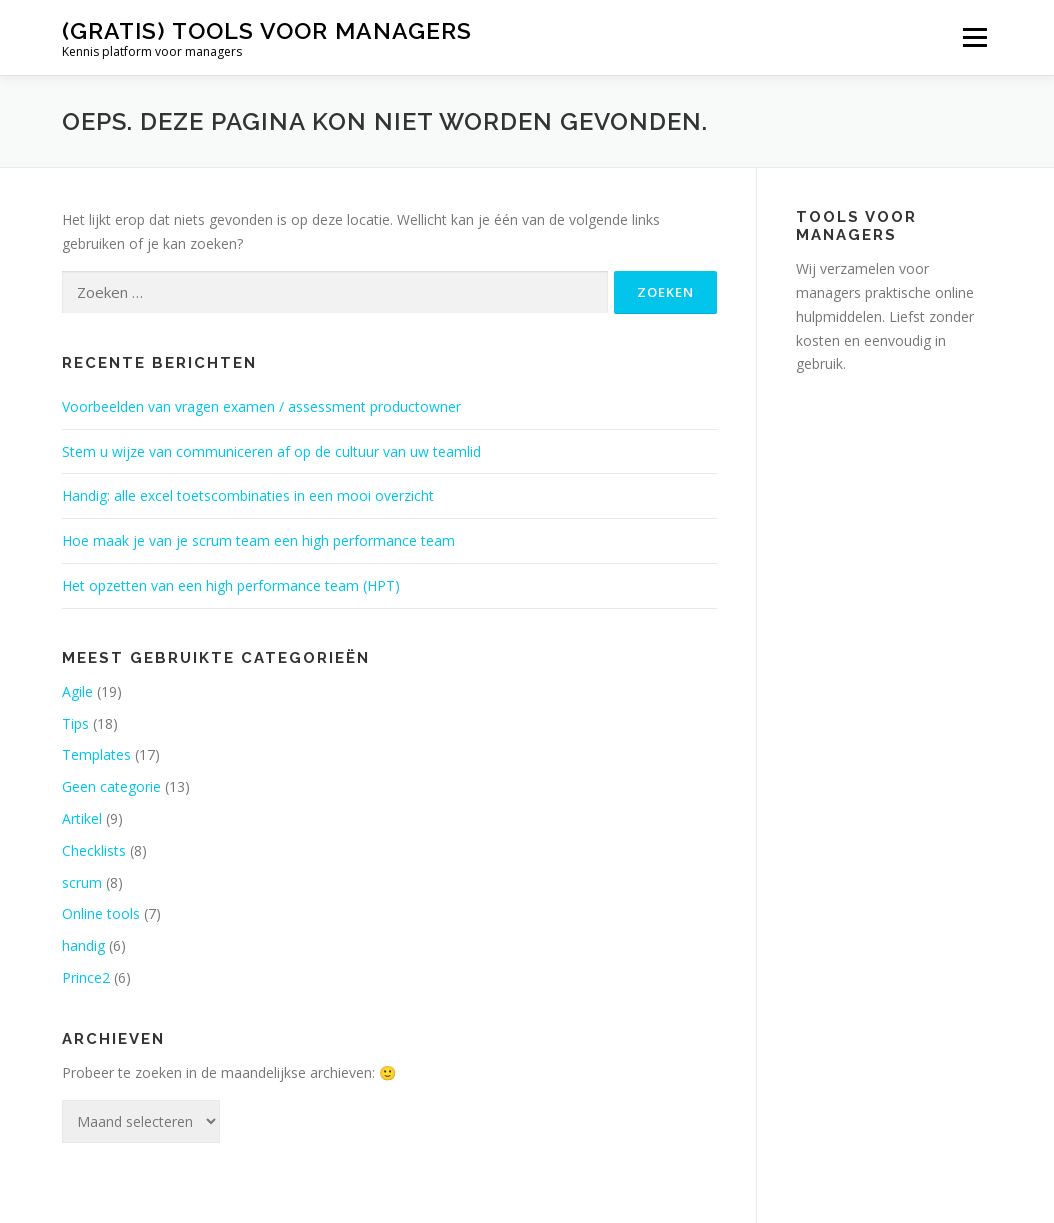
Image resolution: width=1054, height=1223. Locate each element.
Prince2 (86, 977)
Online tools (101, 913)
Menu (974, 37)
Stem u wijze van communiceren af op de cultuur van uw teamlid (271, 451)
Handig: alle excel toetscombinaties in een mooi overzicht (248, 495)
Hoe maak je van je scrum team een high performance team (258, 540)
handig (83, 945)
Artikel (82, 818)
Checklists (94, 850)
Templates (96, 754)
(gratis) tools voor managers (267, 30)
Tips (75, 723)
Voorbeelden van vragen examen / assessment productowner (261, 406)
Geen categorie (111, 786)
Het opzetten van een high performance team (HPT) (231, 585)
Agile (77, 691)
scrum (82, 882)
